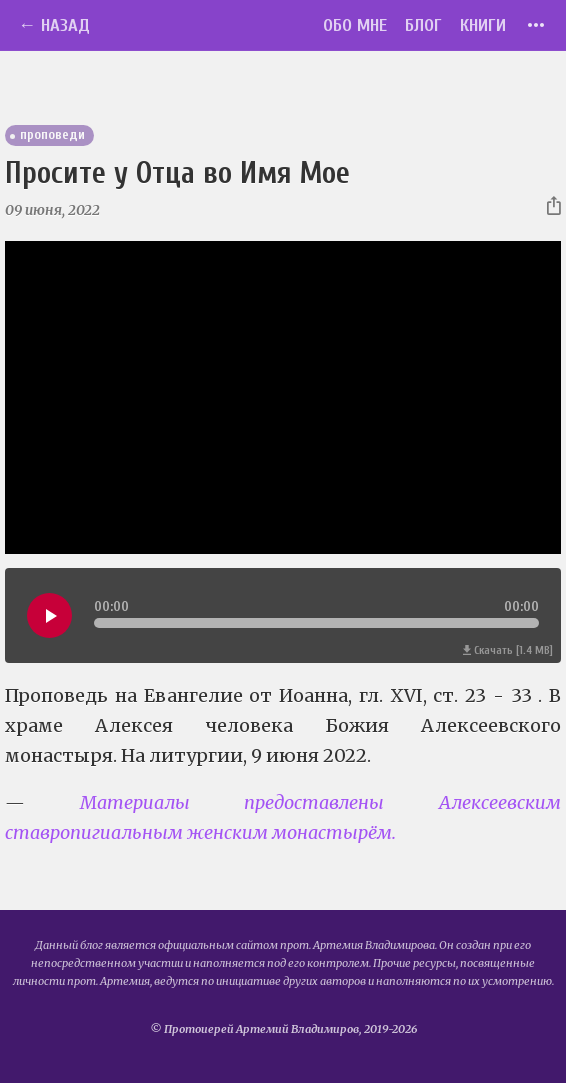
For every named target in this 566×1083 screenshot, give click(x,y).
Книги (483, 25)
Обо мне (355, 25)
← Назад (54, 25)
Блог (423, 25)
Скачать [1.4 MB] (508, 650)
